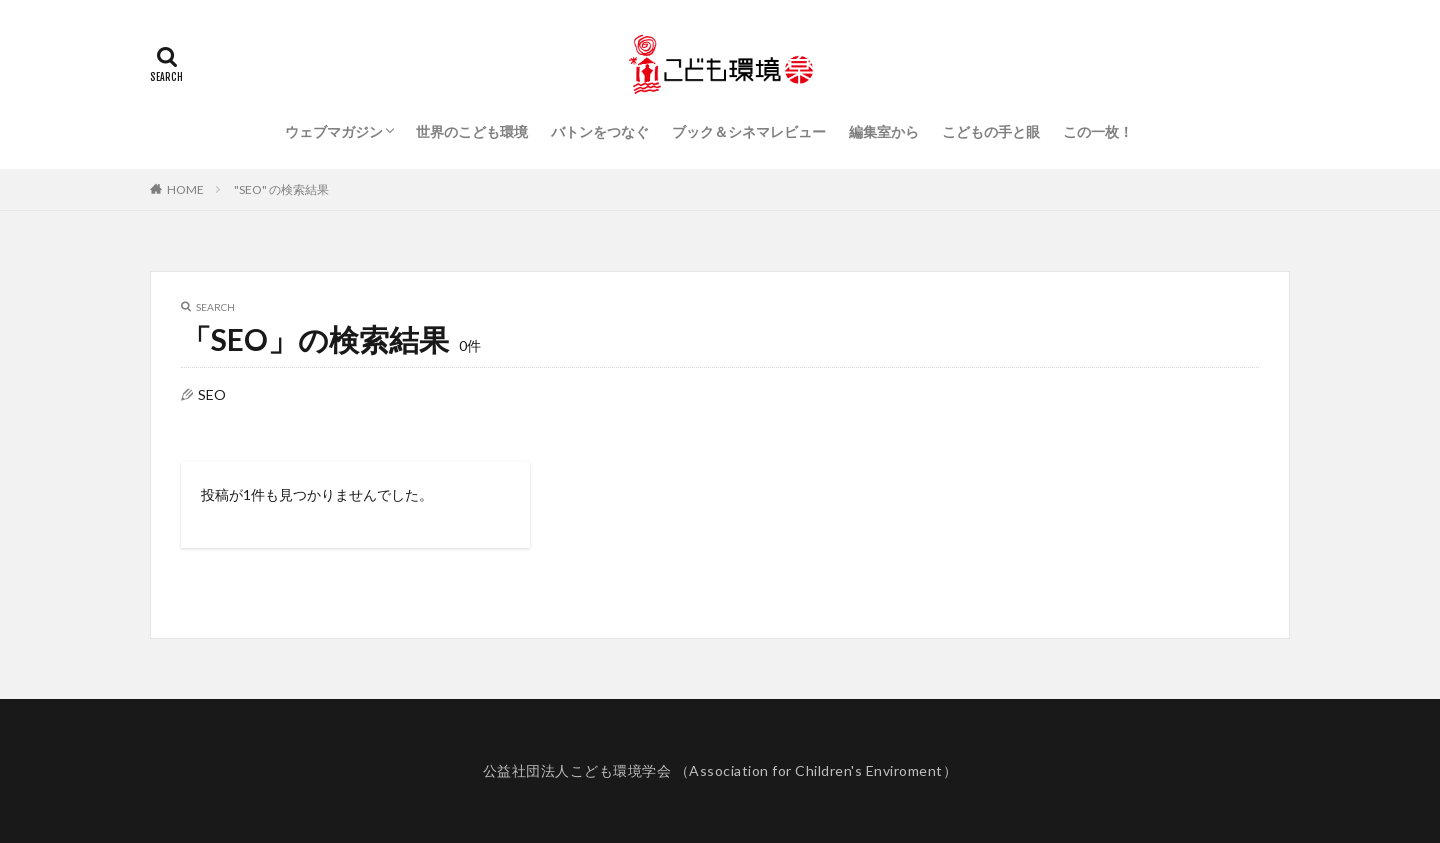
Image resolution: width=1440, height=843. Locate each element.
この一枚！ (1098, 131)
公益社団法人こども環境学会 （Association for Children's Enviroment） (720, 770)
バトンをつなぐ (600, 131)
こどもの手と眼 (991, 131)
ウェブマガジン (334, 131)
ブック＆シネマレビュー (749, 131)
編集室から (884, 131)
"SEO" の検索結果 (281, 189)
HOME (185, 189)
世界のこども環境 (472, 131)
